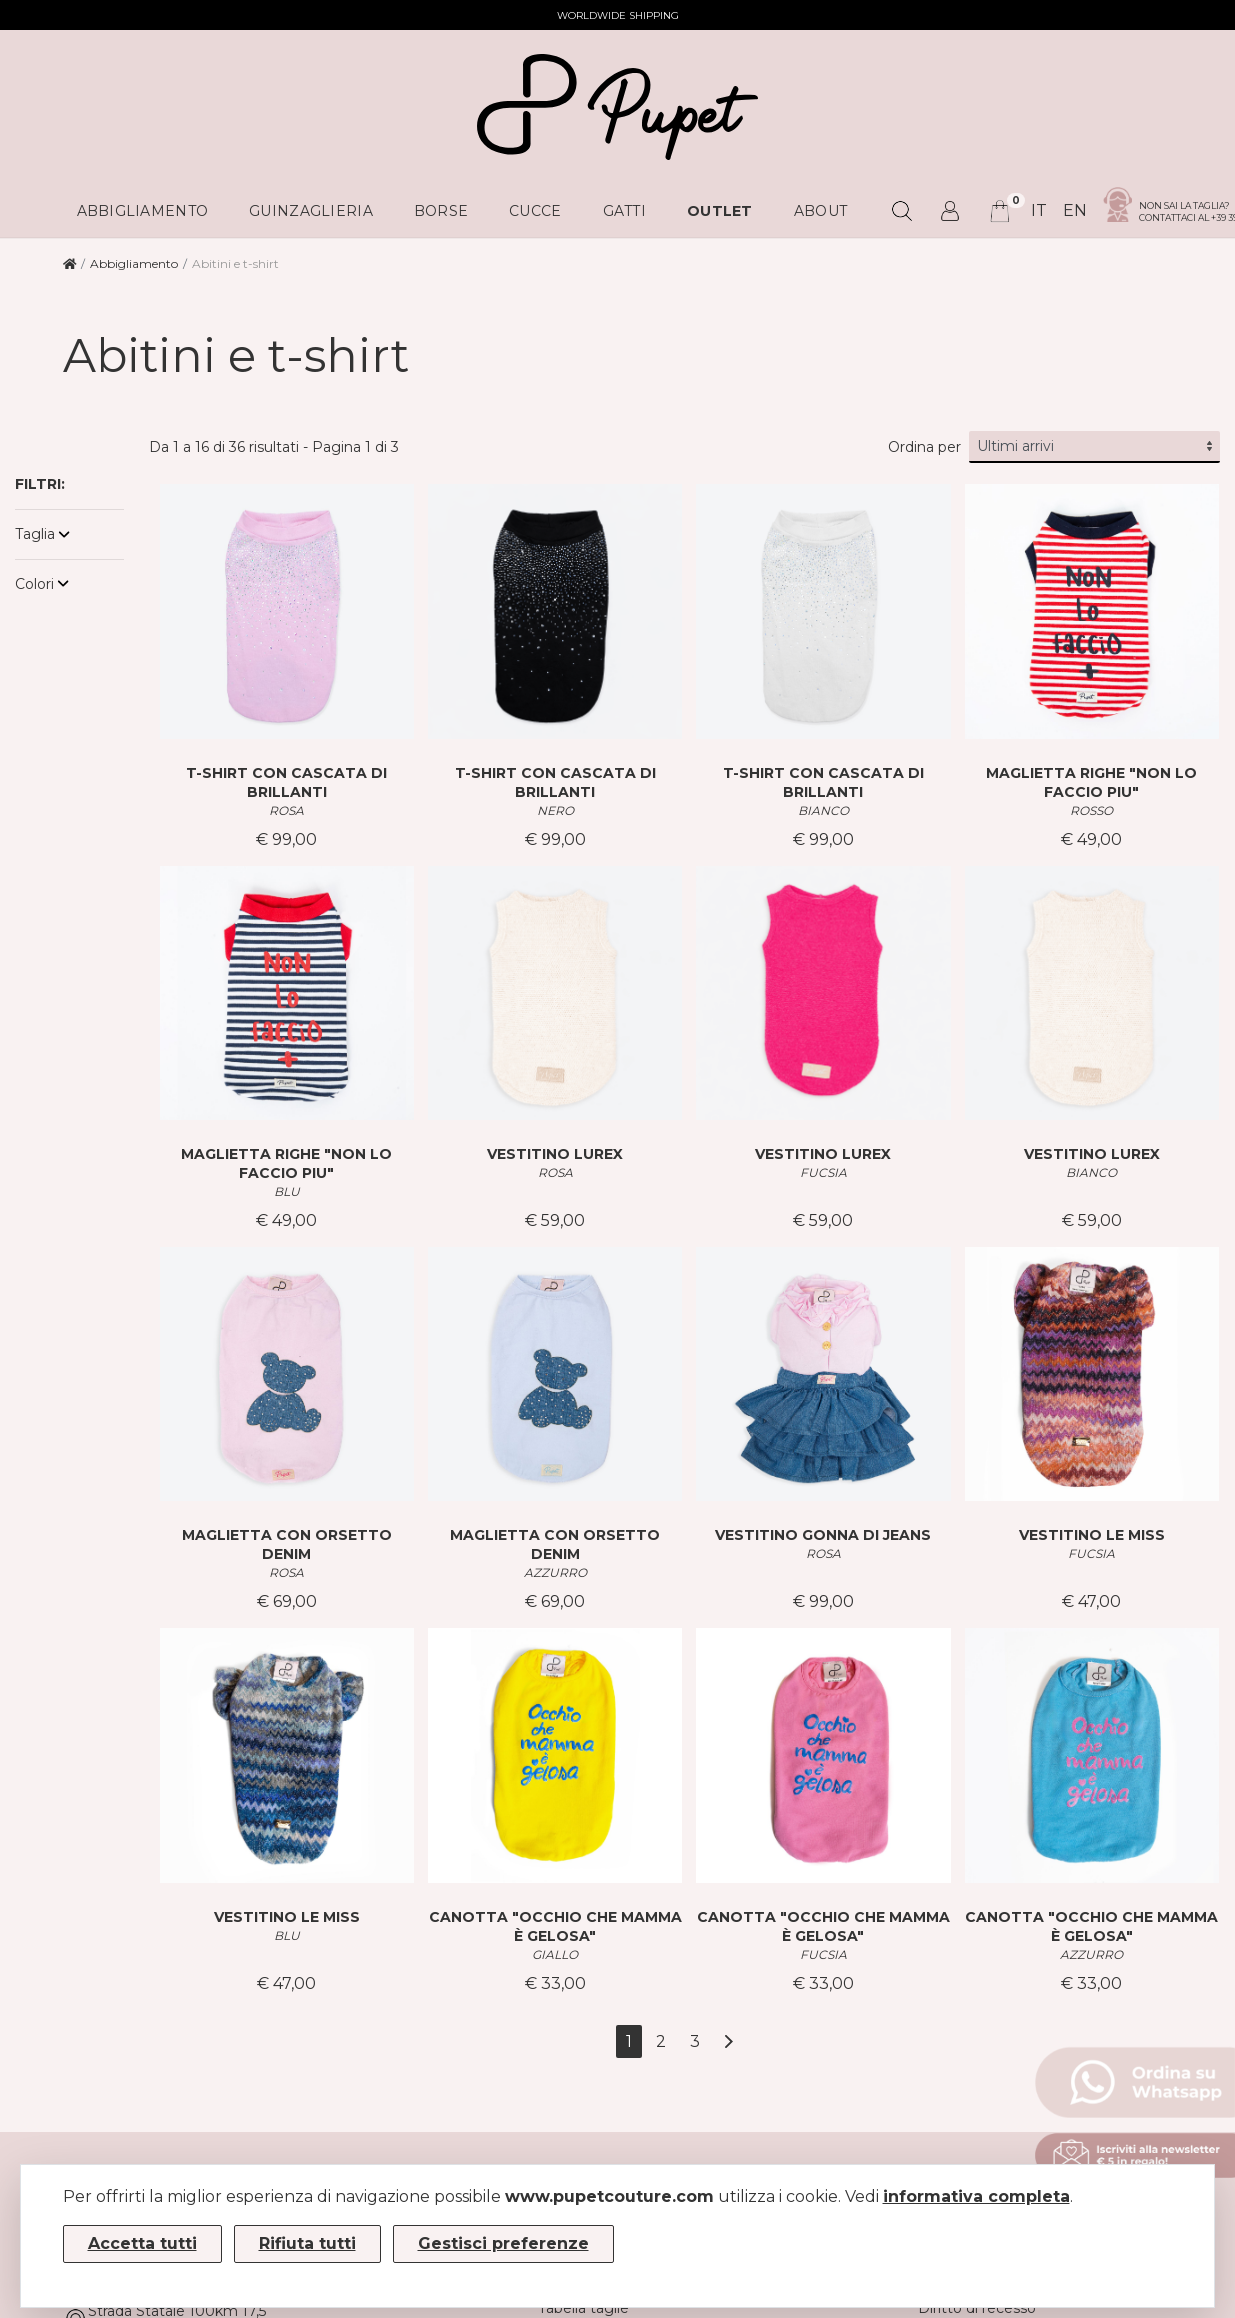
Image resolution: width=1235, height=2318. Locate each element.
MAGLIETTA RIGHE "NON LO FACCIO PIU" (1091, 782)
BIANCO (823, 810)
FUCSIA (823, 1172)
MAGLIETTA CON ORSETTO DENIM (287, 1544)
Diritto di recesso (977, 2308)
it (1039, 210)
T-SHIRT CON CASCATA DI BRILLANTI (286, 782)
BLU (287, 1191)
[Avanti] (728, 2041)
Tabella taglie (583, 2308)
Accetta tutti (142, 2243)
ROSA (286, 810)
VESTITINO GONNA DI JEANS (823, 1535)
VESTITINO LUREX (555, 1154)
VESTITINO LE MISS (1092, 1535)
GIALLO (555, 1954)
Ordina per (924, 447)
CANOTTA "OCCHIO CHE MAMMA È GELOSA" (555, 1926)
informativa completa (976, 2196)
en (1075, 210)
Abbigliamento (134, 263)
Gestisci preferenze (503, 2243)
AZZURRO (555, 1572)
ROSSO (1091, 810)
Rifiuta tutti (307, 2243)
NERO (555, 810)
